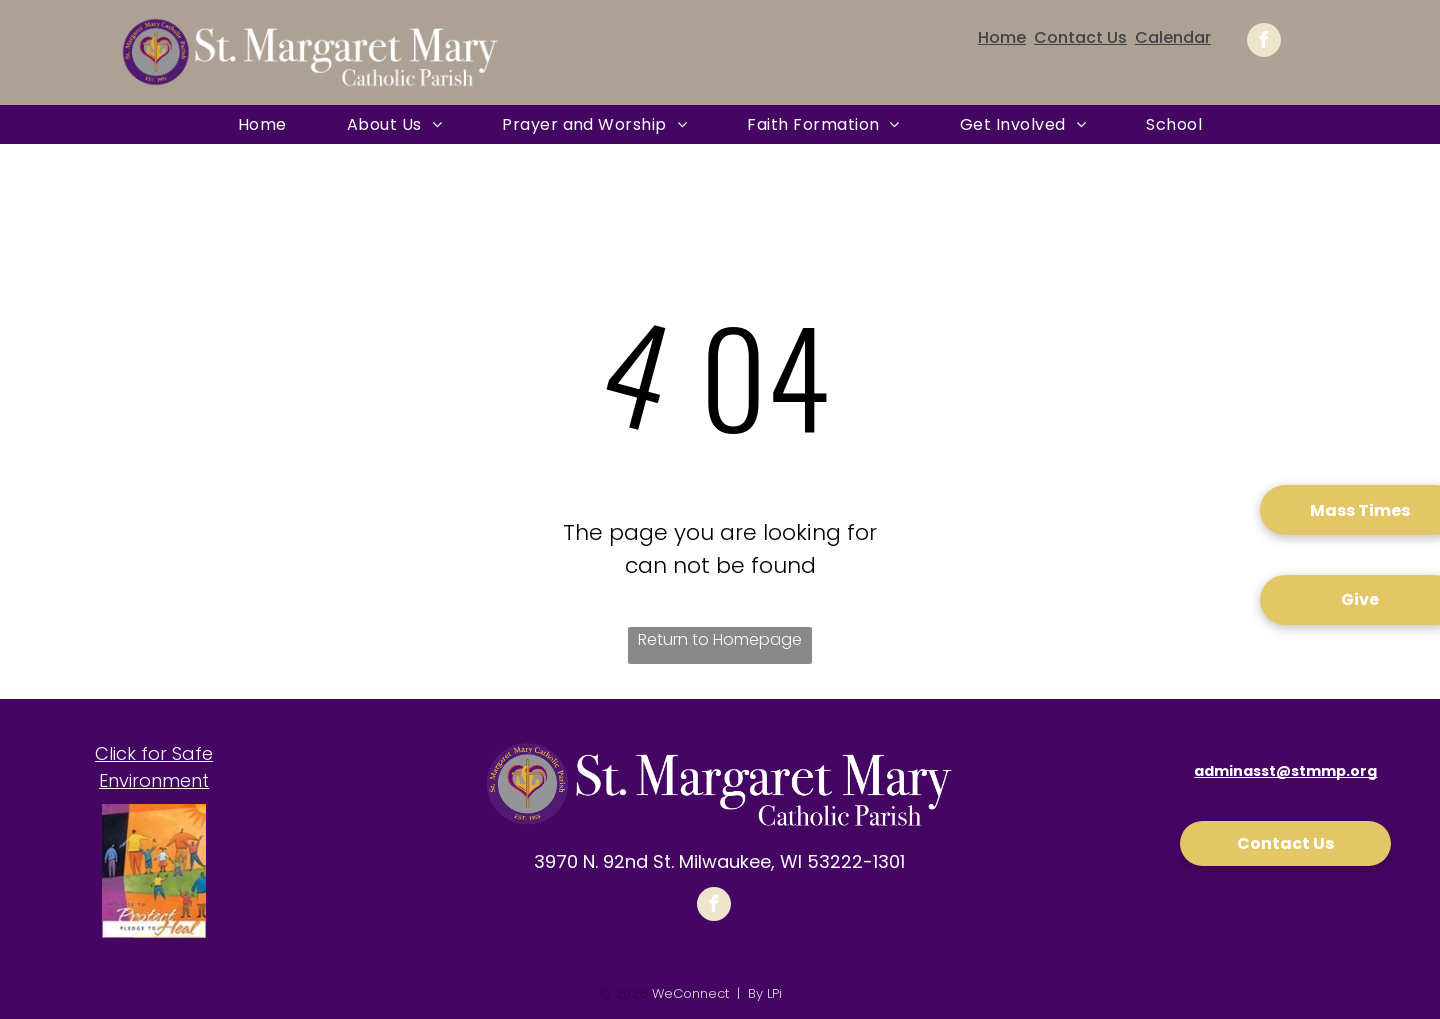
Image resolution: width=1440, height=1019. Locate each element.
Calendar (1173, 37)
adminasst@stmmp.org (1285, 771)
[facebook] (1264, 42)
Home (1002, 37)
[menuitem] (262, 124)
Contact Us (1080, 37)
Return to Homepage (720, 639)
